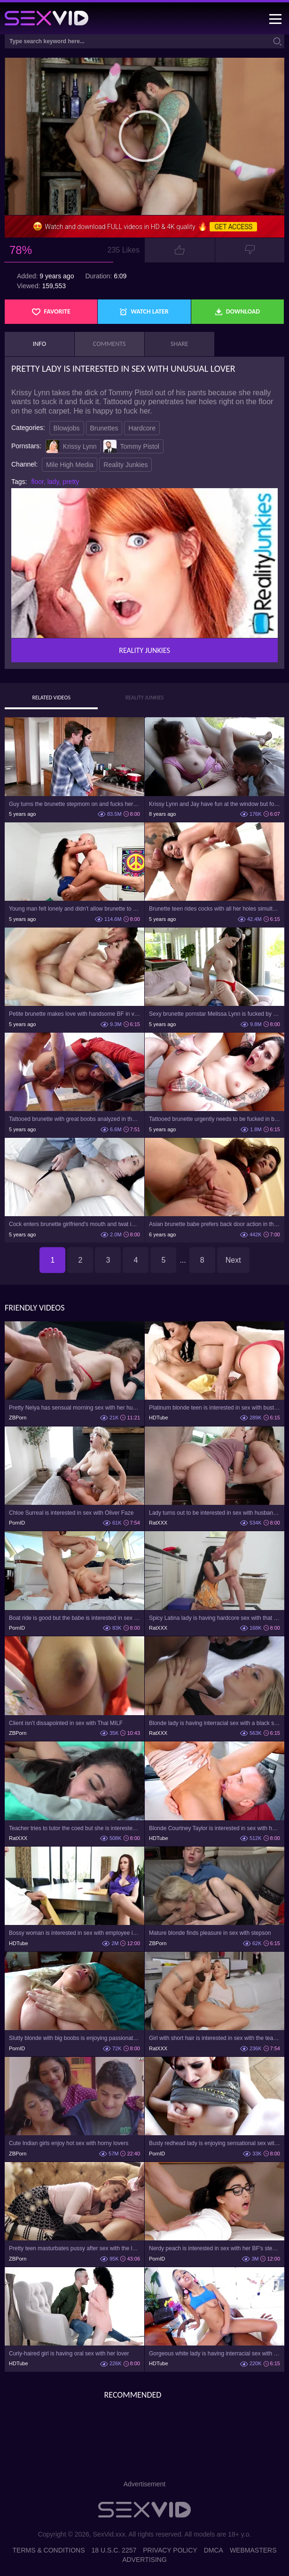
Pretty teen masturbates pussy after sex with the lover (74, 2248)
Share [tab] (179, 344)
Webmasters (253, 2550)
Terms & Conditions (49, 2550)
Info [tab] (39, 344)
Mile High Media (69, 464)
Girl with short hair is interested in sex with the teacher (214, 2038)
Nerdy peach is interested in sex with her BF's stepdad (214, 2248)
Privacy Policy (170, 2550)
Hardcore (142, 428)
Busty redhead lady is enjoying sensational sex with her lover (214, 2143)
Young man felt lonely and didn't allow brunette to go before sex (74, 908)
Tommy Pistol (131, 446)
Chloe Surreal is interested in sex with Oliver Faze (71, 1513)
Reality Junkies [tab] (144, 697)
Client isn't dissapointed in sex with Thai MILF (66, 1723)
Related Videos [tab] (51, 697)
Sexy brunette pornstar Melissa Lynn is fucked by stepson (214, 1014)
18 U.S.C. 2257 (114, 2550)
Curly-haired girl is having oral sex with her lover (69, 2353)
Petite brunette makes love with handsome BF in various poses (74, 1014)
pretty (70, 481)
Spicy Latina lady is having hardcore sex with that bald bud (214, 1618)
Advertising (144, 2559)
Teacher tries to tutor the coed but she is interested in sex (74, 1828)
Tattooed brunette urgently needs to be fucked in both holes (214, 1119)
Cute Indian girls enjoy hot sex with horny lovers (68, 2143)
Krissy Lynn (71, 446)
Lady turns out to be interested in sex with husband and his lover (214, 1513)
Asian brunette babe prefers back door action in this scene (214, 1224)
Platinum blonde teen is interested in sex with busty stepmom (214, 1407)
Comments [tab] (109, 344)
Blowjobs (67, 428)
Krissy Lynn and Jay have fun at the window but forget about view (214, 804)
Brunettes (104, 428)
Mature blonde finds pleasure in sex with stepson (210, 1933)
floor (37, 481)
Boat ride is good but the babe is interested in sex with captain (74, 1618)
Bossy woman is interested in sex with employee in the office (74, 1933)
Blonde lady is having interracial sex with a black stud (214, 1723)
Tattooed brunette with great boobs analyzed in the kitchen (74, 1119)
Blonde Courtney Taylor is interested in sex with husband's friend (214, 1828)
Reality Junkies (125, 464)
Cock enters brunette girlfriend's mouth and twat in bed (74, 1224)
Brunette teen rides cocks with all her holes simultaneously (214, 908)
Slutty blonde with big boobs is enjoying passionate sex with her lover (74, 2038)
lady (53, 481)
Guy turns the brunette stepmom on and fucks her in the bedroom (74, 804)
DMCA (213, 2550)
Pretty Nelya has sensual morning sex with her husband (74, 1407)
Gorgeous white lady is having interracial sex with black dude (214, 2353)
